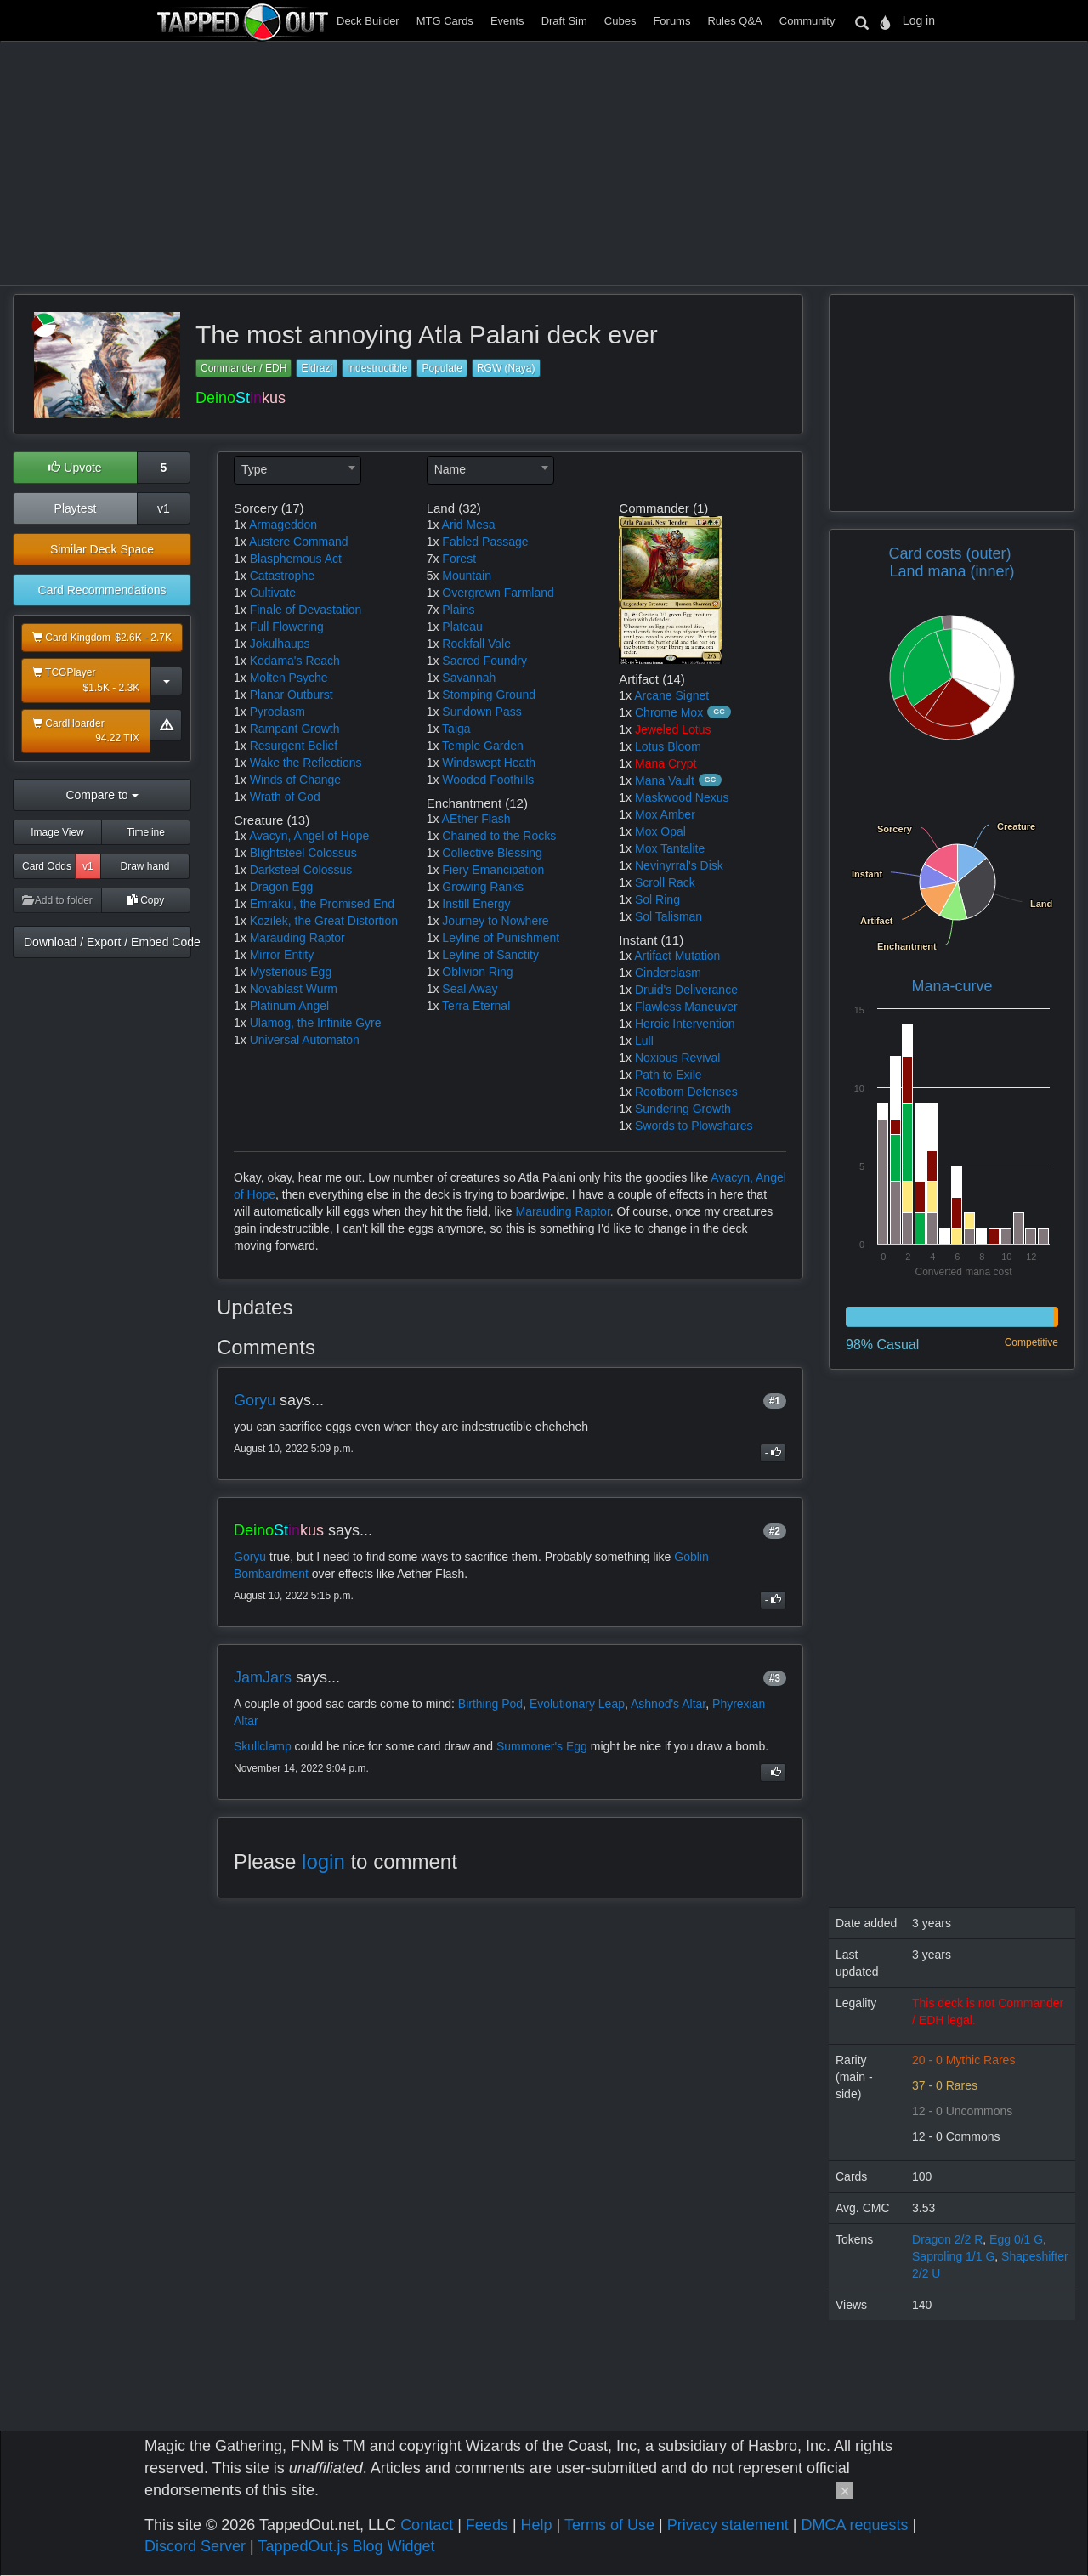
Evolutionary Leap (577, 1704)
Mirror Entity (282, 955)
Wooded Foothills (488, 779)
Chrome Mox (669, 712)
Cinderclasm (668, 972)
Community (807, 20)
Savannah (469, 677)
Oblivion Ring (477, 972)
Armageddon (283, 524)
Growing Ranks (483, 887)
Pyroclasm (277, 711)
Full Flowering (287, 626)
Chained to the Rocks (499, 836)
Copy (146, 900)
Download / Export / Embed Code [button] (107, 942)
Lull (644, 1040)
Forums (671, 20)
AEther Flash (476, 819)
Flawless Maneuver (686, 1006)
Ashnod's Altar (668, 1704)
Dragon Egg (282, 887)
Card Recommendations (102, 590)
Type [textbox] (254, 469)
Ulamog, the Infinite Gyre (316, 1023)
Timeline (146, 832)
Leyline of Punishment (500, 938)
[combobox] (297, 470)
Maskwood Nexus (682, 797)
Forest (459, 558)
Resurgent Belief (294, 745)
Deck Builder (368, 20)
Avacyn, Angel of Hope (309, 836)
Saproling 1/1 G (953, 2256)
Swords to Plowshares (694, 1125)
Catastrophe (282, 575)
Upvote (74, 467)
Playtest (75, 508)
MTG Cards (444, 20)
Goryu (254, 1400)
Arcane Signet (671, 695)
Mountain (466, 575)
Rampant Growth (295, 728)
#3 (774, 1678)
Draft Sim (564, 20)
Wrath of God (285, 796)
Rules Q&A (734, 20)
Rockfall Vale (476, 643)
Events (507, 20)
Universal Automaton (305, 1040)
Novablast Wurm (293, 989)
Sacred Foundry (484, 660)
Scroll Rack (665, 882)
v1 (163, 508)
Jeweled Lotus (673, 729)
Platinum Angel (289, 1006)
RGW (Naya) (506, 368)
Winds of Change (295, 779)
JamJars (263, 1677)
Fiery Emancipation (493, 870)
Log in (919, 20)
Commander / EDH (243, 368)
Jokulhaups (280, 643)
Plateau (462, 626)
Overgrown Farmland (498, 592)
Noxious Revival (677, 1057)
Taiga (456, 728)
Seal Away (469, 989)
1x (240, 524)
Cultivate (273, 592)
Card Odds (46, 866)
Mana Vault (664, 780)
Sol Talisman (668, 916)
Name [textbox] (450, 469)
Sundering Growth (683, 1108)
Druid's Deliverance (686, 989)
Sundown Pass (481, 711)
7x (433, 558)
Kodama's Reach (295, 660)
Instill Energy (476, 904)
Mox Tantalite (670, 848)
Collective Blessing (492, 853)
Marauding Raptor (297, 938)
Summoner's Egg (541, 1746)
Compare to (101, 795)
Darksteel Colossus (301, 870)
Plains (458, 609)
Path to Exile (668, 1074)
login (323, 1861)
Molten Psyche (289, 677)
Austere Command (298, 541)
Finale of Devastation (306, 609)
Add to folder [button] (57, 900)
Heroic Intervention (685, 1023)
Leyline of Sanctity (490, 955)
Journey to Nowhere (495, 921)
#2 (774, 1531)
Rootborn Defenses (686, 1091)
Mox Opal (660, 831)
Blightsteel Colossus (303, 853)
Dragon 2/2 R (947, 2239)
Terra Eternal (476, 1006)
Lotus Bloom (668, 746)
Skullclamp (263, 1746)
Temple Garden (483, 745)
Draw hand (144, 866)
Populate (442, 368)
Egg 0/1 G (1016, 2239)
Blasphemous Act (296, 558)
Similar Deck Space (102, 549)
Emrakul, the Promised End (322, 904)
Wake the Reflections (306, 762)
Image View (57, 832)
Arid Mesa (469, 524)
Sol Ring (657, 899)
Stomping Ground (489, 694)
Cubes (620, 20)
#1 (774, 1401)
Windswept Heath (489, 762)
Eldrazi (316, 368)
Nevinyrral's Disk (679, 865)
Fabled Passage (485, 541)
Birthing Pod (490, 1704)
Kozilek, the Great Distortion (324, 921)
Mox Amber (665, 814)
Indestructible (377, 368)
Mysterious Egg (291, 972)
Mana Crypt (665, 763)
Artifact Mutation (677, 955)
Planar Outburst (291, 694)
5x (433, 575)
